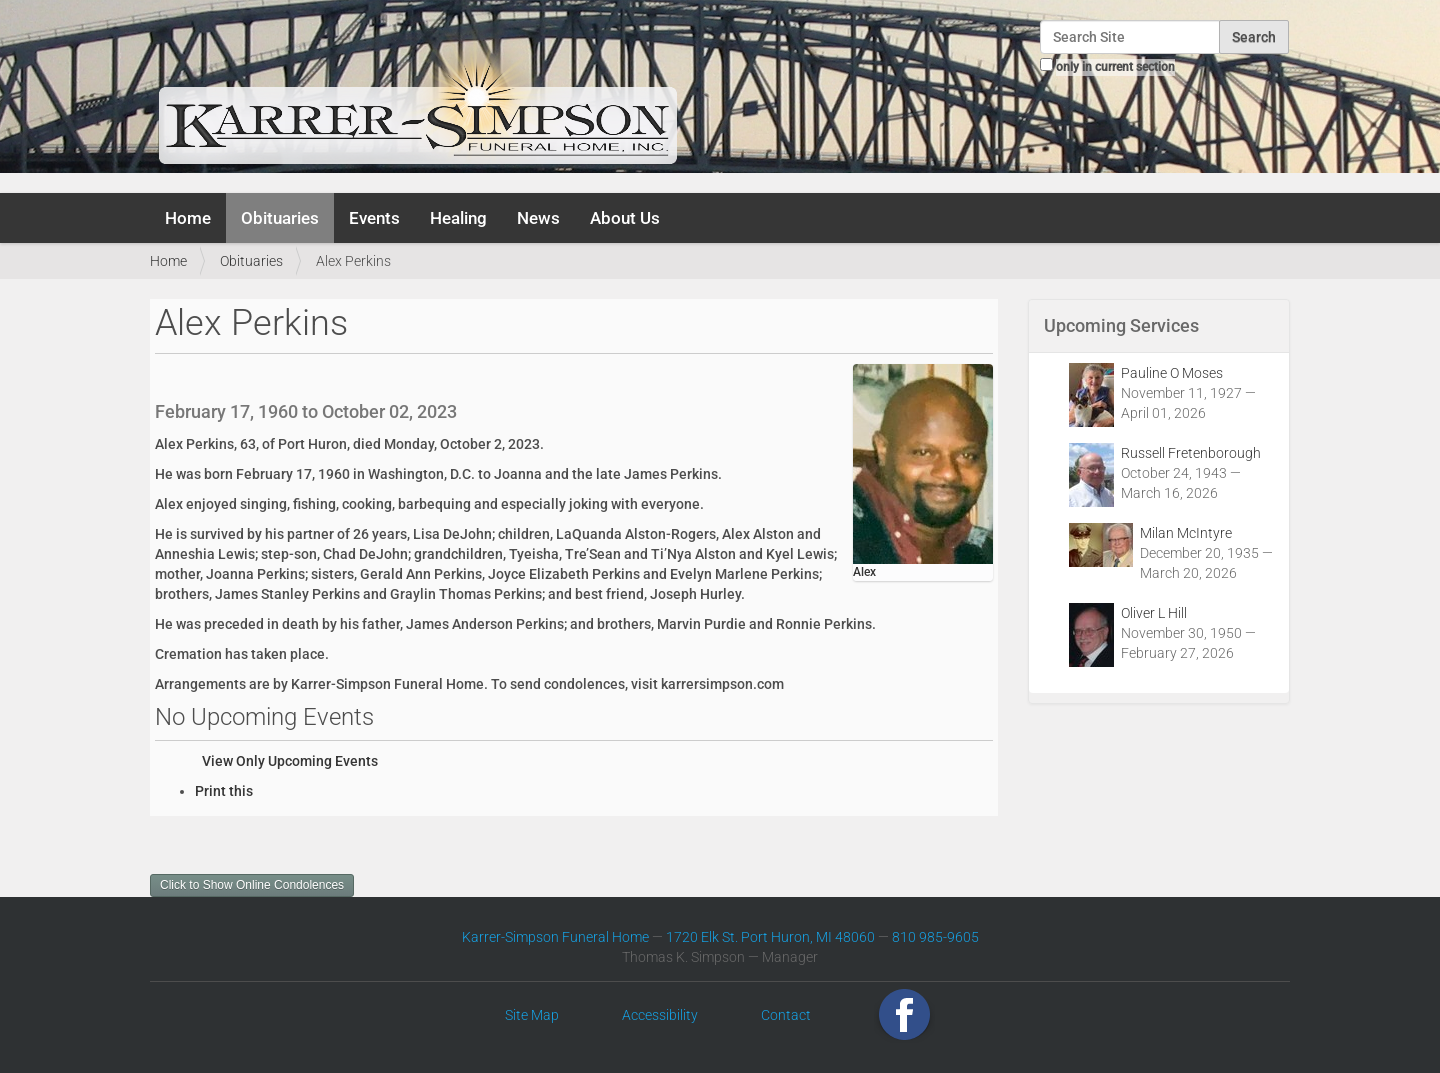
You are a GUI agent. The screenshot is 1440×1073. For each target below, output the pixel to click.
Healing (458, 218)
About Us (625, 218)
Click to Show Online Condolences (252, 885)
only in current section (1115, 67)
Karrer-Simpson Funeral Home (555, 937)
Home (188, 218)
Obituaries (280, 218)
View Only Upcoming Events (290, 761)
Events (374, 218)
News (538, 218)
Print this (224, 791)
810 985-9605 (935, 937)
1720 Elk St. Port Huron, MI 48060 (770, 937)
